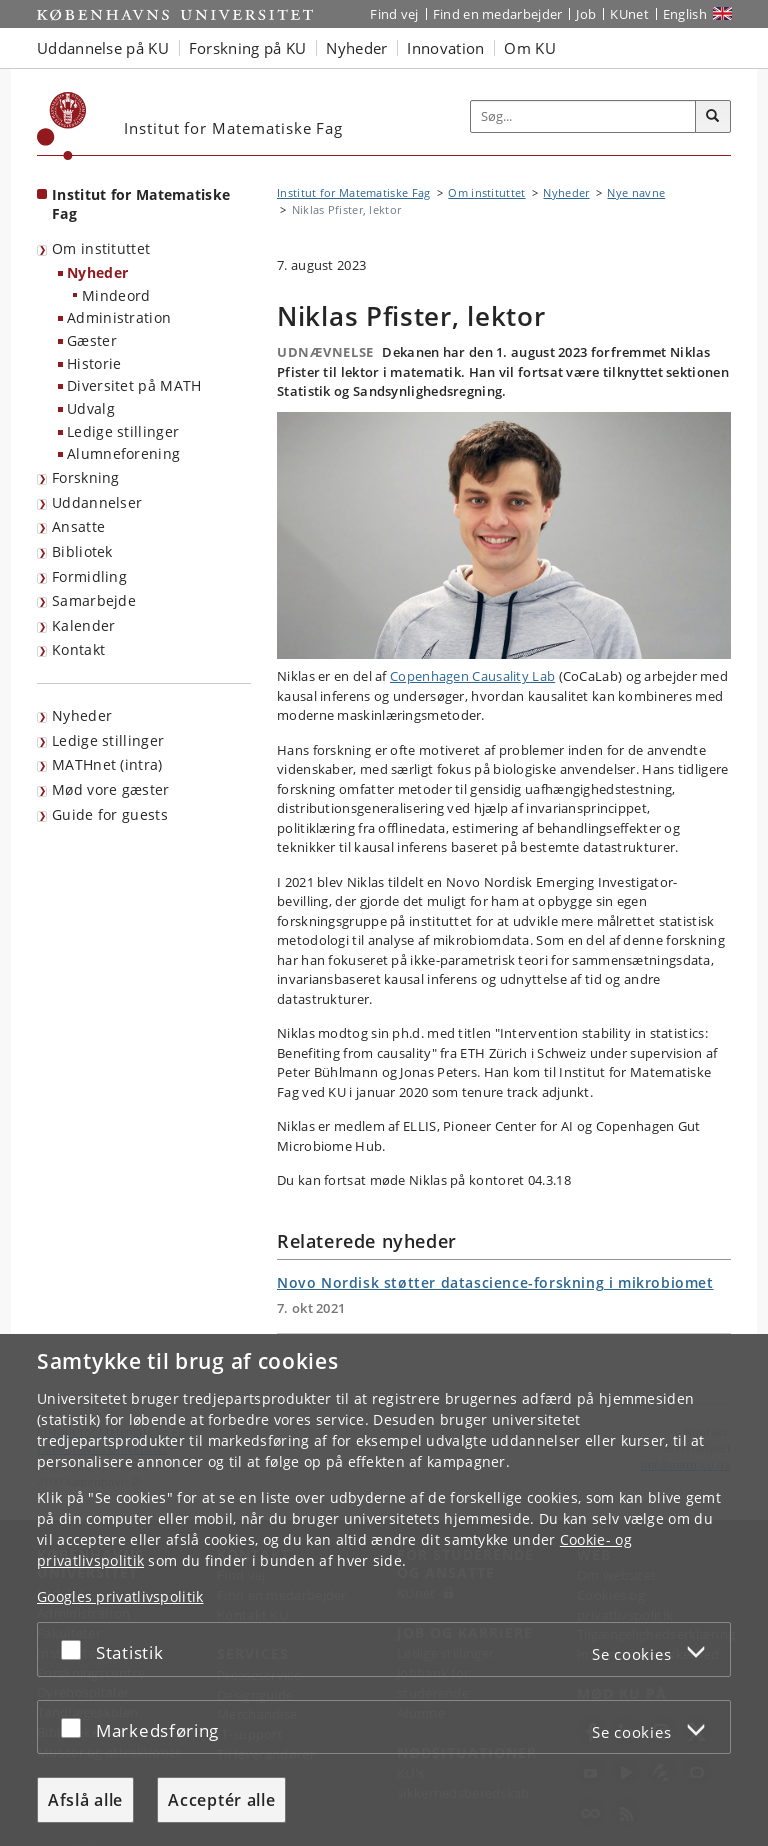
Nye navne (636, 192)
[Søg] (713, 117)
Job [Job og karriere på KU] (586, 14)
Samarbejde (94, 600)
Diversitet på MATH (134, 385)
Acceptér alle (221, 1800)
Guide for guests (110, 814)
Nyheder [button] (356, 48)
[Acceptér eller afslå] (76, 1649)
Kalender (83, 625)
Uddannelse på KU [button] (103, 48)
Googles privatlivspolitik (120, 1596)
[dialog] (384, 1590)
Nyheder (97, 272)
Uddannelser (97, 502)
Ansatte (78, 526)
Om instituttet (101, 248)
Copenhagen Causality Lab (472, 676)
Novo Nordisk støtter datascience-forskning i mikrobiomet (495, 1282)
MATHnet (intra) (107, 764)
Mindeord (116, 295)
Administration (119, 317)
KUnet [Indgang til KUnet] (629, 14)
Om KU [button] (530, 48)
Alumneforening (123, 453)
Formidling (89, 576)
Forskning (86, 477)
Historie (94, 363)
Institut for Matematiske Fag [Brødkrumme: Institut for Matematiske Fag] (353, 192)
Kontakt (78, 649)
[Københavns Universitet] (62, 126)
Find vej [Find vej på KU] (394, 14)
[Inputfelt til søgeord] (583, 117)
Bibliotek (82, 551)
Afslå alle (85, 1800)
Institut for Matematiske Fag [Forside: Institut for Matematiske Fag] (141, 204)
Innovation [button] (445, 48)
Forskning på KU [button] (248, 48)
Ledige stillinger (123, 431)
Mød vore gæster (111, 789)
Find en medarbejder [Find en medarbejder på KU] (498, 14)
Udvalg (91, 408)
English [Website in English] (685, 14)
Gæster (92, 340)
